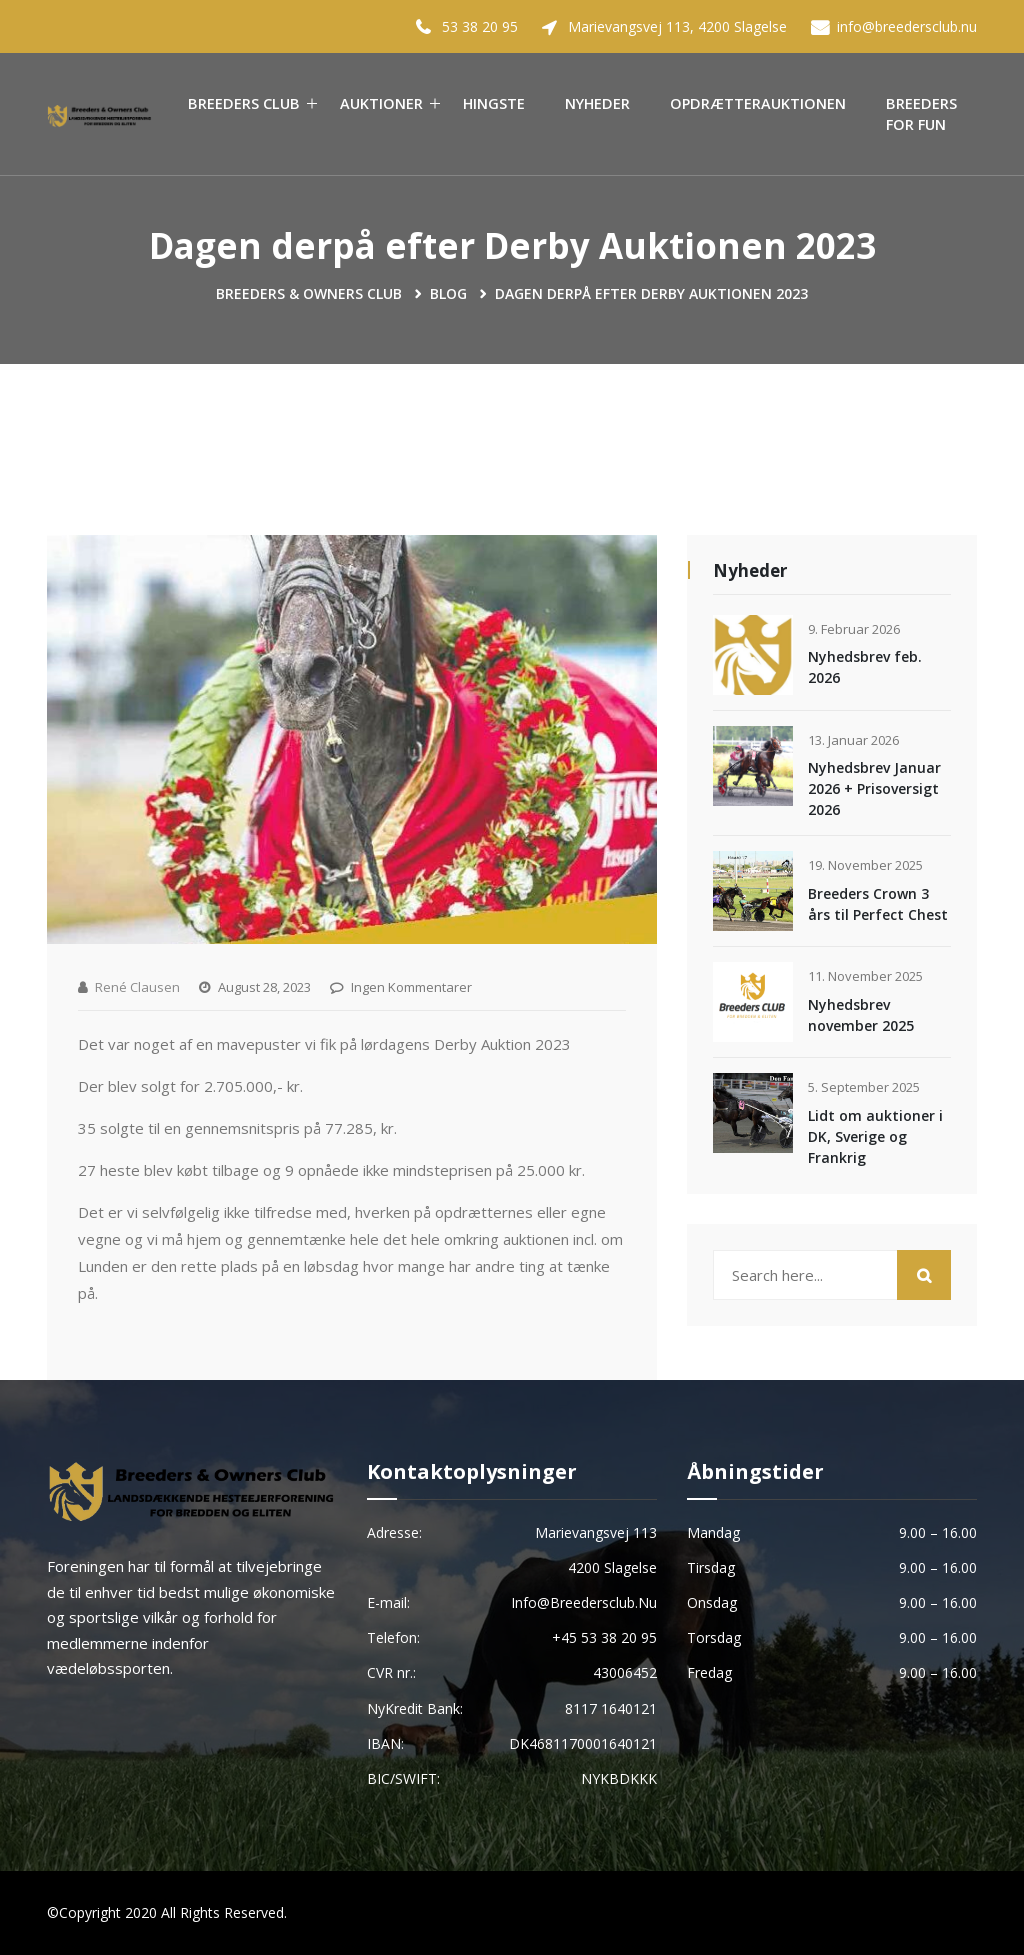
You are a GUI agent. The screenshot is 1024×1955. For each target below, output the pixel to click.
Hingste (494, 103)
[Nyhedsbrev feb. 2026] (753, 655)
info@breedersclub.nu (907, 26)
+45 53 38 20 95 (604, 1637)
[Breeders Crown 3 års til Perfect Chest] (753, 891)
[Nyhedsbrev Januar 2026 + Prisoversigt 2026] (753, 766)
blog (448, 293)
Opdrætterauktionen (758, 103)
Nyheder (597, 103)
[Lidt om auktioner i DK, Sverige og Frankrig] (753, 1113)
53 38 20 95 (480, 26)
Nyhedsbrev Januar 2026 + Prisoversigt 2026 (874, 788)
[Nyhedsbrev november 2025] (753, 1002)
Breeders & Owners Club (309, 293)
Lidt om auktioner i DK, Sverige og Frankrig (875, 1136)
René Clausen (137, 987)
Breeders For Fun (921, 114)
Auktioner (381, 103)
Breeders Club (244, 103)
